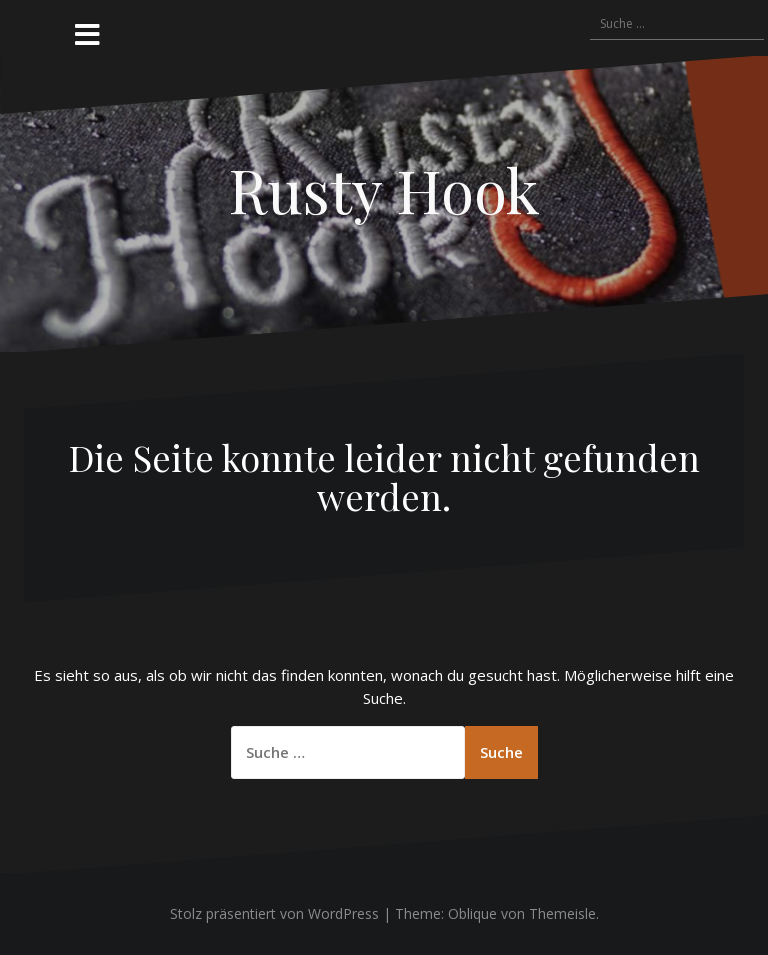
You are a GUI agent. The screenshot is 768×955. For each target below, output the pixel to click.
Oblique (472, 913)
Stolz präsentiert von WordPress (274, 913)
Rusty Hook (384, 189)
